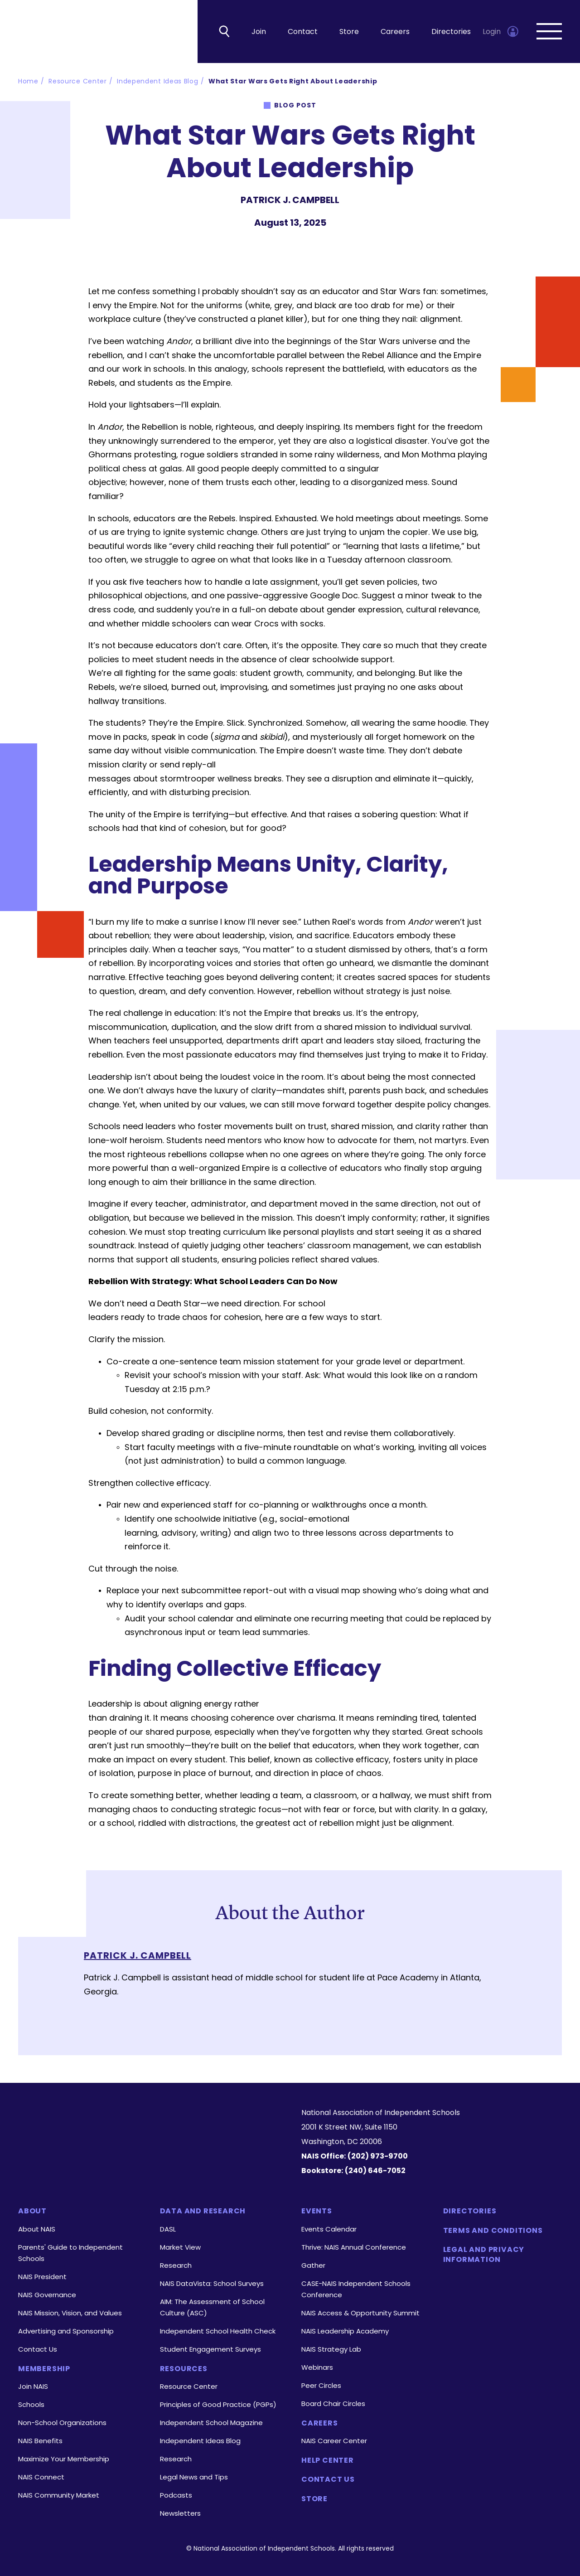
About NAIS (36, 2229)
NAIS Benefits (40, 2440)
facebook (265, 244)
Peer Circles (321, 2385)
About (32, 2212)
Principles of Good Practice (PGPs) (218, 2404)
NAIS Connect (41, 2477)
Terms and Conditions (493, 2231)
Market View (180, 2247)
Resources (184, 2369)
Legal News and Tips (194, 2477)
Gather (313, 2265)
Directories (451, 32)
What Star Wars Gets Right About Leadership (292, 81)
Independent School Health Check (218, 2331)
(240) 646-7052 (375, 2171)
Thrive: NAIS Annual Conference (353, 2247)
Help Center (327, 2460)
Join (258, 32)
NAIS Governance (47, 2294)
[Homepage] (148, 2122)
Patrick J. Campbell (137, 1956)
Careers (395, 32)
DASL (168, 2229)
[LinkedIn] (126, 2156)
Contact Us (37, 2349)
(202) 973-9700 (378, 2156)
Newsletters (180, 2513)
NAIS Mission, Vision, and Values (70, 2313)
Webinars (317, 2367)
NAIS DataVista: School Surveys (212, 2283)
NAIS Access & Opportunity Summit (360, 2313)
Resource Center (77, 81)
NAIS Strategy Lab (331, 2349)
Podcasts (176, 2495)
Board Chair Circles (333, 2403)
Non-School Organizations (62, 2422)
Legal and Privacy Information (484, 2255)
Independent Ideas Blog (157, 81)
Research (176, 2265)
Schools (31, 2404)
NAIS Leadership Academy (345, 2331)
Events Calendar (329, 2229)
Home (28, 81)
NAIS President (42, 2276)
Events (316, 2212)
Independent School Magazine (211, 2422)
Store (349, 32)
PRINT (339, 244)
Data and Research (203, 2212)
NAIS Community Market (58, 2495)
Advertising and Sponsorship (66, 2331)
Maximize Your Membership (63, 2459)
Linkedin (241, 244)
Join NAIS (33, 2386)
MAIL (314, 244)
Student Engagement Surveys (210, 2349)
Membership (44, 2369)
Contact (303, 32)
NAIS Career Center (334, 2440)
